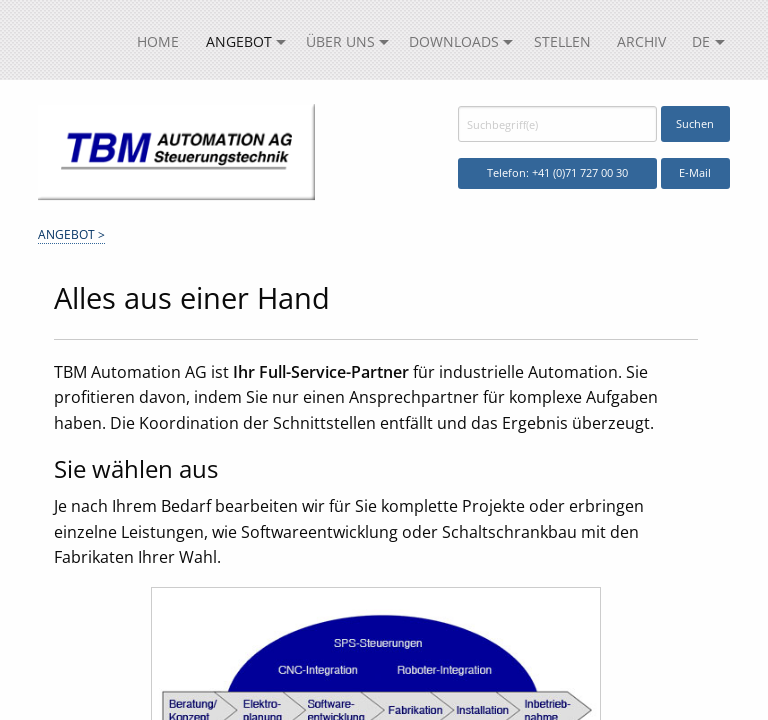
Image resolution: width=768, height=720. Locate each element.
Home (158, 41)
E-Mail (695, 172)
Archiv (641, 41)
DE (701, 41)
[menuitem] (158, 42)
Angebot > (71, 234)
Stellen (562, 41)
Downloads (454, 41)
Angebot (239, 41)
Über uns (340, 41)
